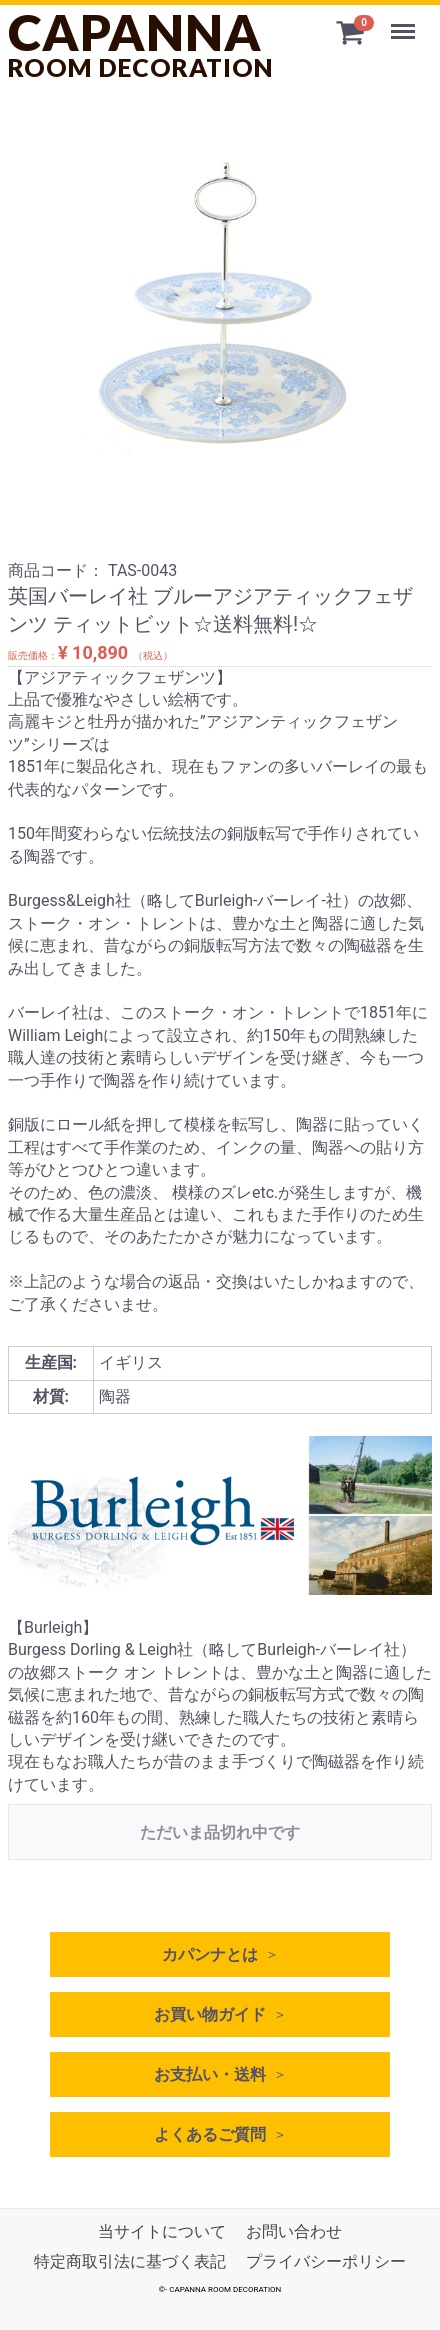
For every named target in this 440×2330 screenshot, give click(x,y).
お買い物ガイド (210, 2014)
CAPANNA (141, 43)
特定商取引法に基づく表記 (130, 2262)
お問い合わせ (294, 2231)
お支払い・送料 (210, 2074)
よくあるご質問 (210, 2134)
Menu (405, 22)
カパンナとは (210, 1954)
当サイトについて (162, 2231)
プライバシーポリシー (326, 2262)
